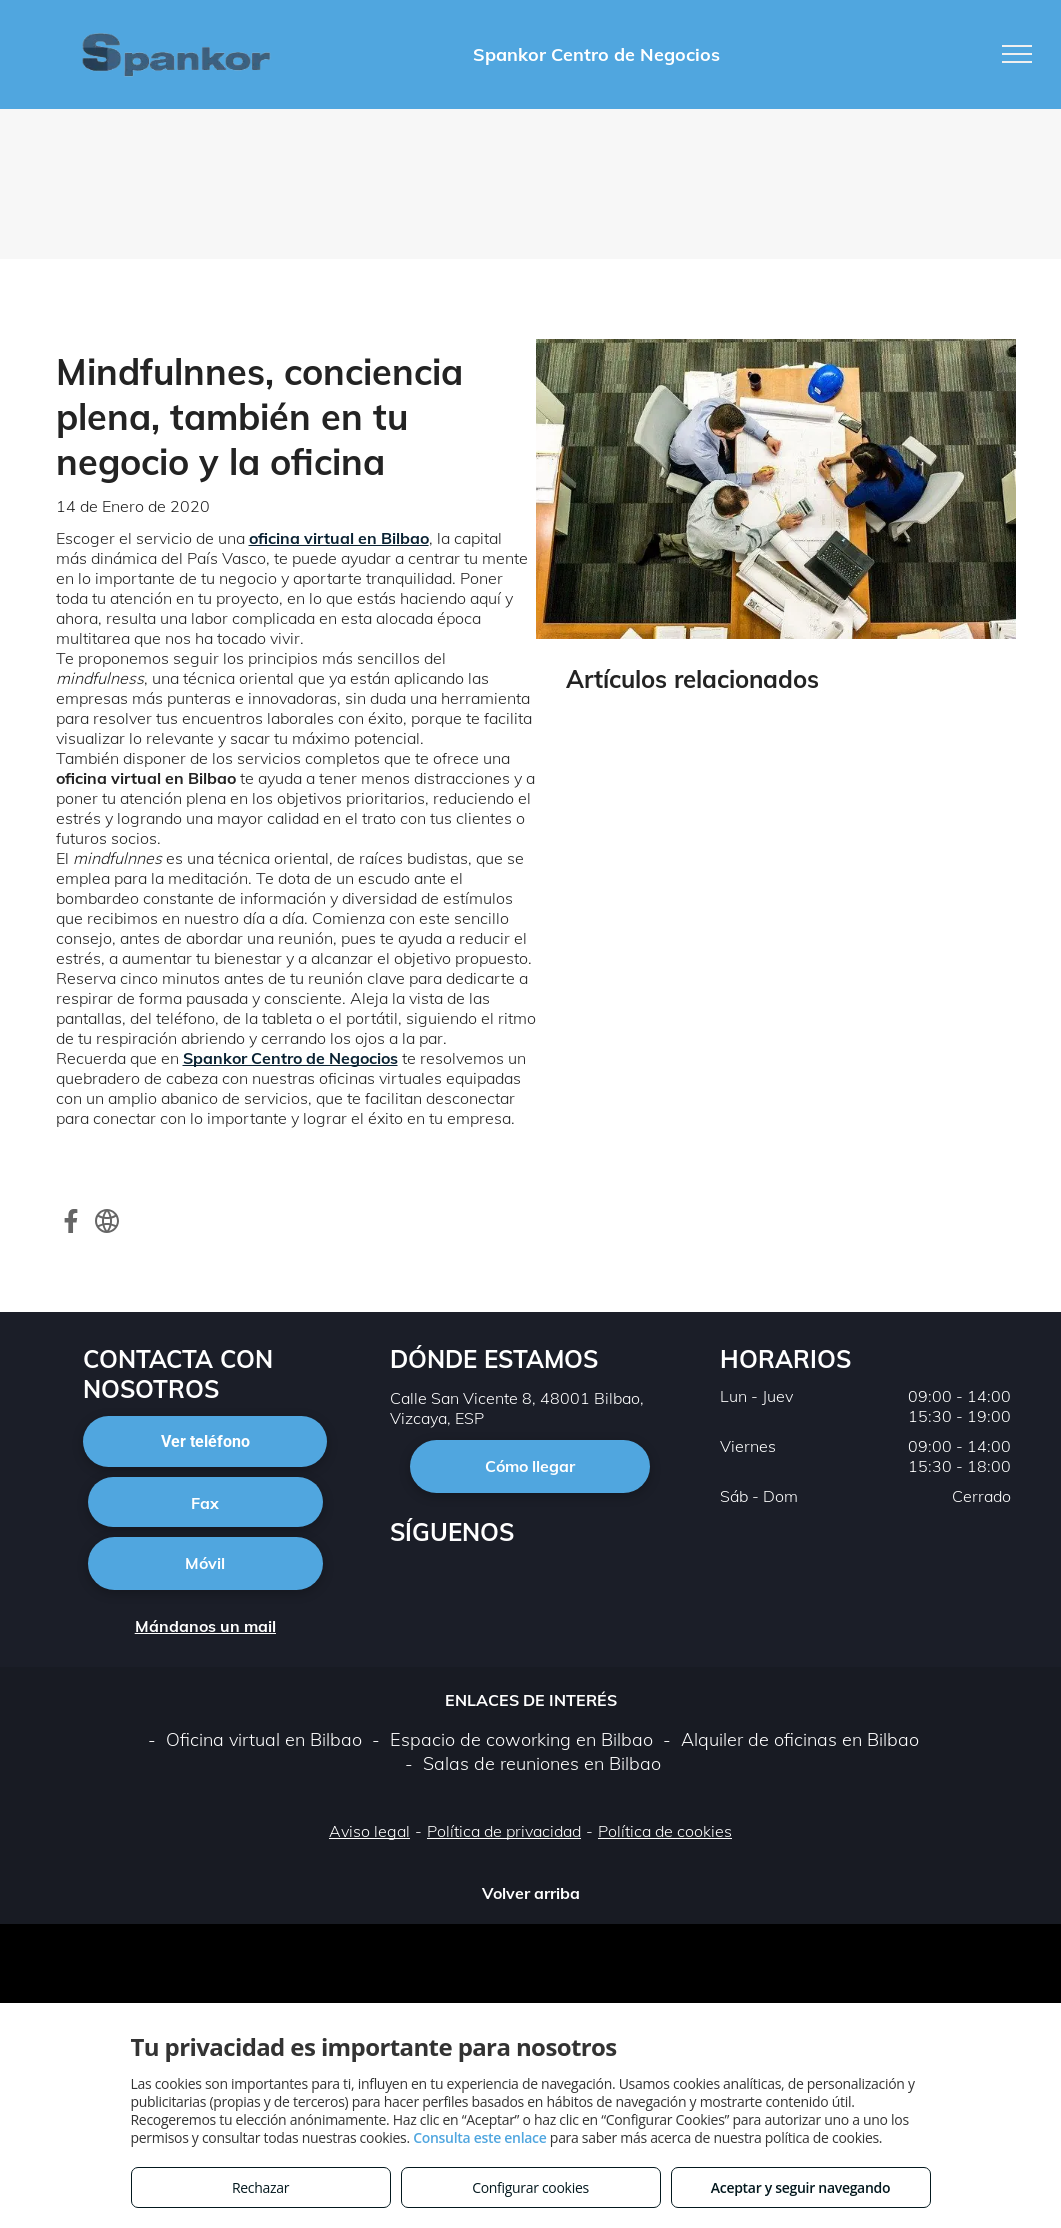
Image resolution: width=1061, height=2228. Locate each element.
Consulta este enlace (479, 2137)
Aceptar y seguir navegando (800, 2187)
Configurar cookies (530, 2187)
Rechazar (260, 2187)
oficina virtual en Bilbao (339, 538)
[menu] (1017, 54)
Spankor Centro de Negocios (290, 1058)
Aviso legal (369, 1831)
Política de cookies (665, 1831)
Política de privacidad (504, 1831)
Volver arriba (531, 1893)
